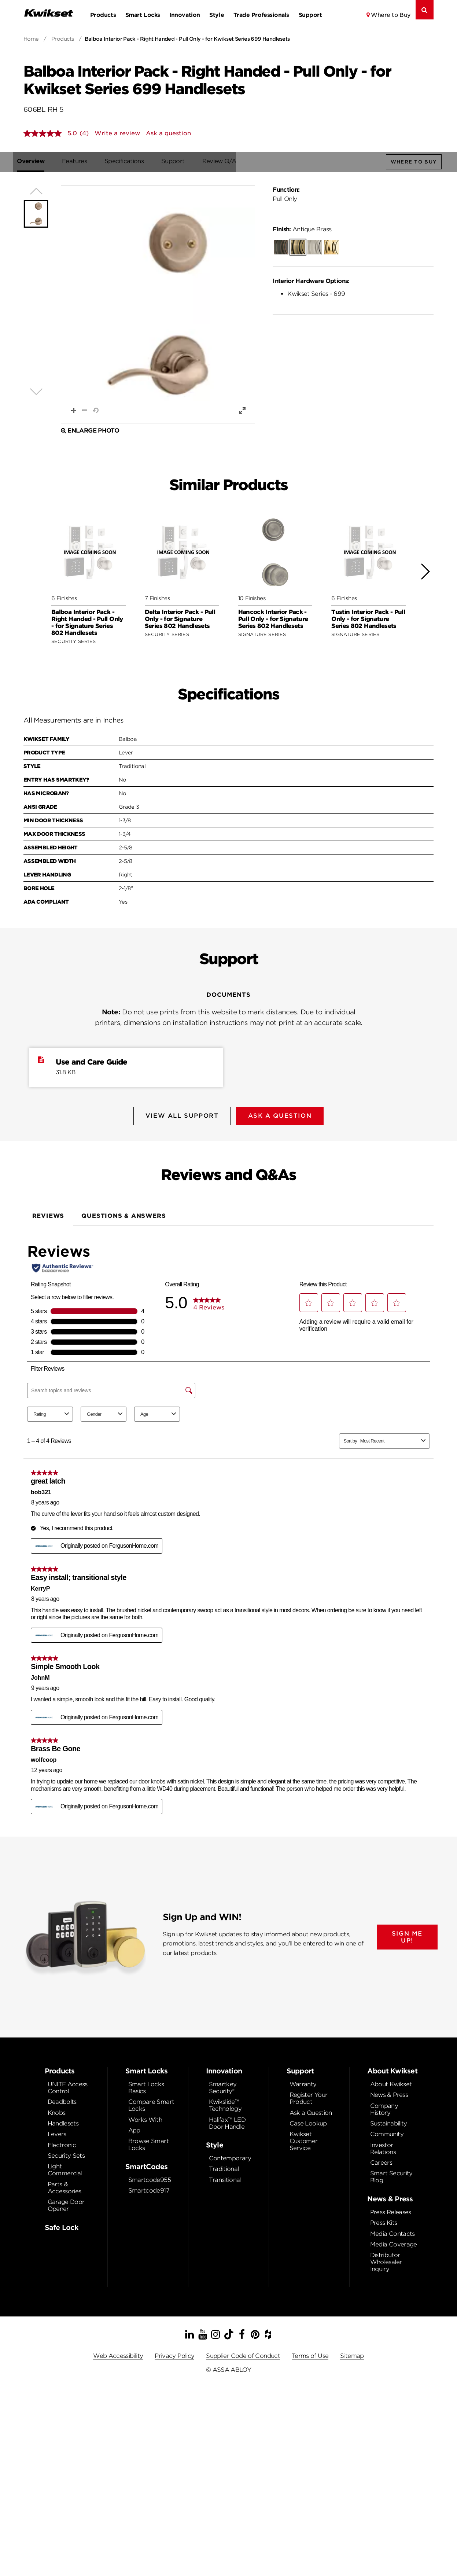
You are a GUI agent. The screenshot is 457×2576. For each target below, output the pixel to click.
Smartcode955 (149, 2177)
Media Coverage (393, 2242)
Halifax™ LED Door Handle (227, 2121)
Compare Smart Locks (151, 2103)
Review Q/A (226, 161)
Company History (384, 2107)
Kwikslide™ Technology (225, 2103)
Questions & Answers (123, 1213)
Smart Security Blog (391, 2175)
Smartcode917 (148, 2188)
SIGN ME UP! (407, 1934)
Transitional (225, 2177)
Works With (145, 2117)
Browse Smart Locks (148, 2142)
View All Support (180, 1116)
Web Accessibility (118, 2353)
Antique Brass (302, 229)
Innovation (184, 14)
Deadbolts (62, 2099)
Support (310, 14)
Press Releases (390, 2209)
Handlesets (63, 2121)
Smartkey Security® (223, 2085)
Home (31, 39)
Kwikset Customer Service (304, 2138)
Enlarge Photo (90, 430)
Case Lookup (308, 2121)
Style (216, 14)
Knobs (57, 2110)
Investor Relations (383, 2146)
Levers (57, 2131)
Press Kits (383, 2220)
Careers (381, 2160)
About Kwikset (391, 2082)
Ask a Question (311, 2110)
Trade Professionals (261, 14)
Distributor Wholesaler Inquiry (386, 2259)
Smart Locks (142, 14)
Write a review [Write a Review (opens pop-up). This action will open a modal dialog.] (117, 133)
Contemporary (230, 2156)
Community (386, 2131)
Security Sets (66, 2153)
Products (103, 14)
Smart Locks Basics (146, 2085)
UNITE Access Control (68, 2085)
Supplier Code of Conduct (243, 2353)
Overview (37, 161)
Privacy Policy (174, 2353)
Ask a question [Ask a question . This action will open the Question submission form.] (168, 133)
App (134, 2128)
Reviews (48, 1213)
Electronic (62, 2142)
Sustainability (388, 2121)
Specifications (130, 161)
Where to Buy (391, 14)
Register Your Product (309, 2096)
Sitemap (352, 2353)
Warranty (303, 2082)
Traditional (224, 2166)
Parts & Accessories (64, 2186)
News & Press (389, 2092)
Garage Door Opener (66, 2203)
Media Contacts (392, 2231)
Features (81, 161)
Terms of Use (310, 2353)
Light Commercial (65, 2168)
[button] (158, 304)
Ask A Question (281, 1116)
